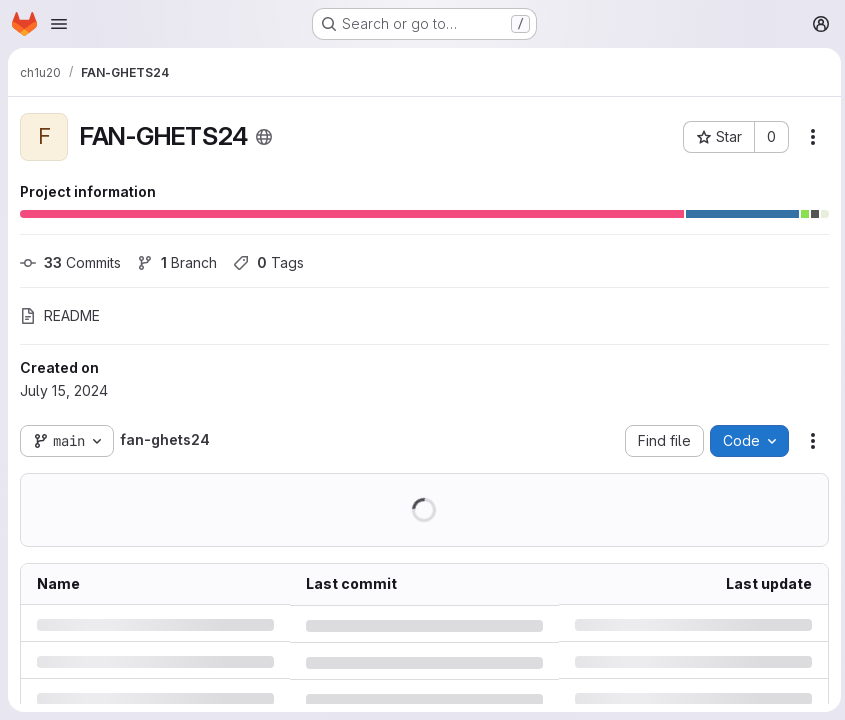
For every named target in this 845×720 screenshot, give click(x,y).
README (60, 315)
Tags (268, 262)
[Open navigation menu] (59, 24)
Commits (70, 262)
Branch (177, 262)
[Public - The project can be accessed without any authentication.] (264, 137)
